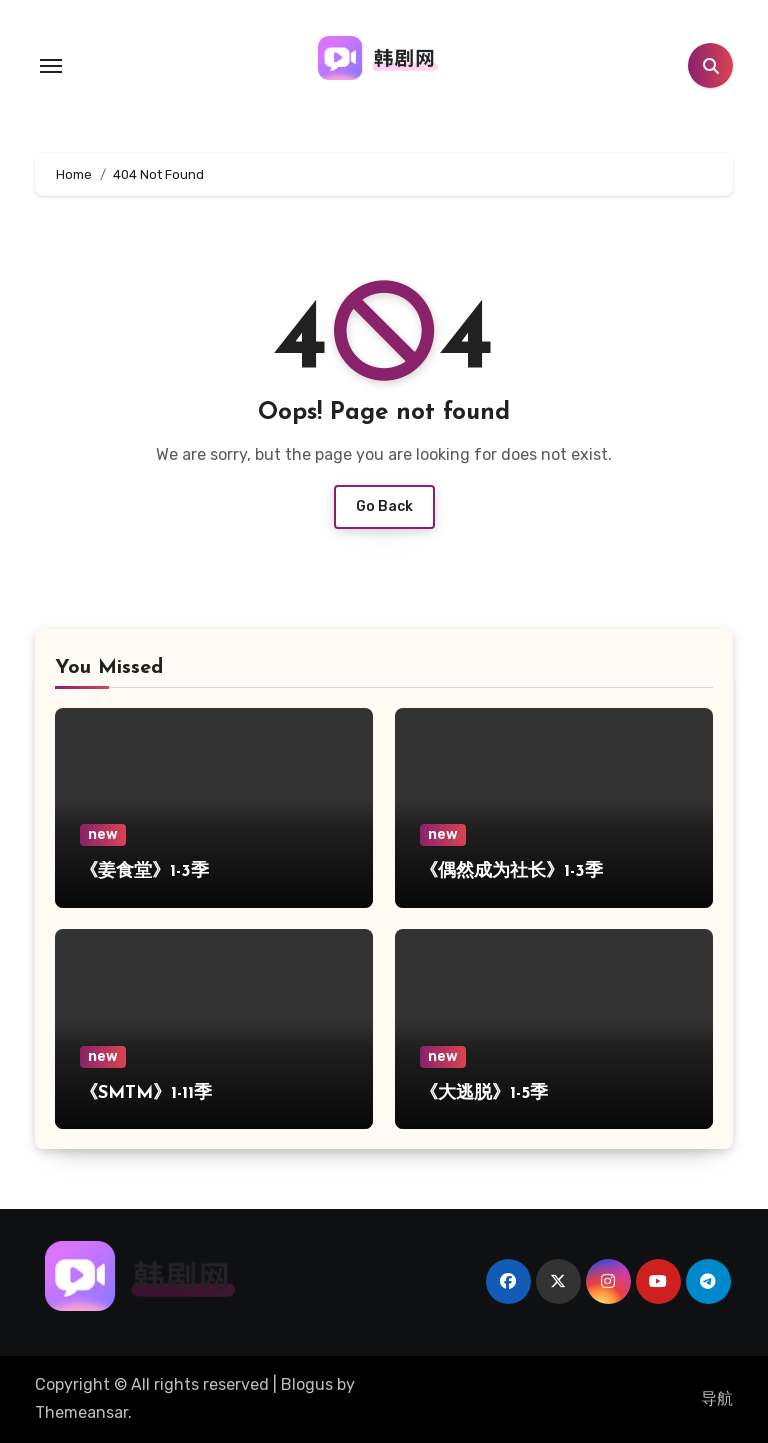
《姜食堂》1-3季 (144, 871)
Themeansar (81, 1412)
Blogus (307, 1384)
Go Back (384, 506)
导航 (717, 1398)
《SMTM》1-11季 (146, 1093)
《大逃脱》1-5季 (484, 1093)
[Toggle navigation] (51, 66)
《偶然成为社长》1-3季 (511, 871)
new (103, 834)
